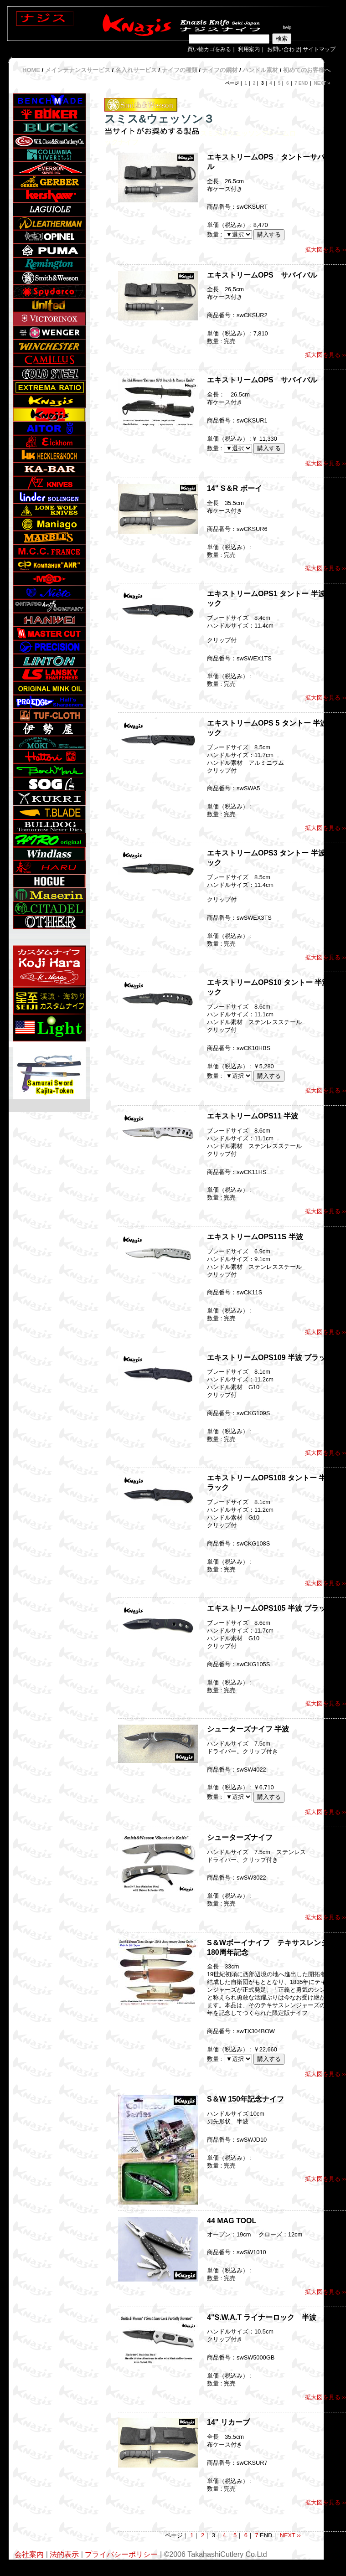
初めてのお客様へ (307, 70)
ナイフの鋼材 (220, 70)
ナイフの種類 (179, 70)
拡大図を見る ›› (325, 249)
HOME (31, 70)
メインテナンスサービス (77, 70)
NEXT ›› (322, 83)
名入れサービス (136, 70)
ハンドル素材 (260, 70)
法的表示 (64, 2554)
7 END (301, 83)
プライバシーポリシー (122, 2554)
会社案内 (29, 2554)
